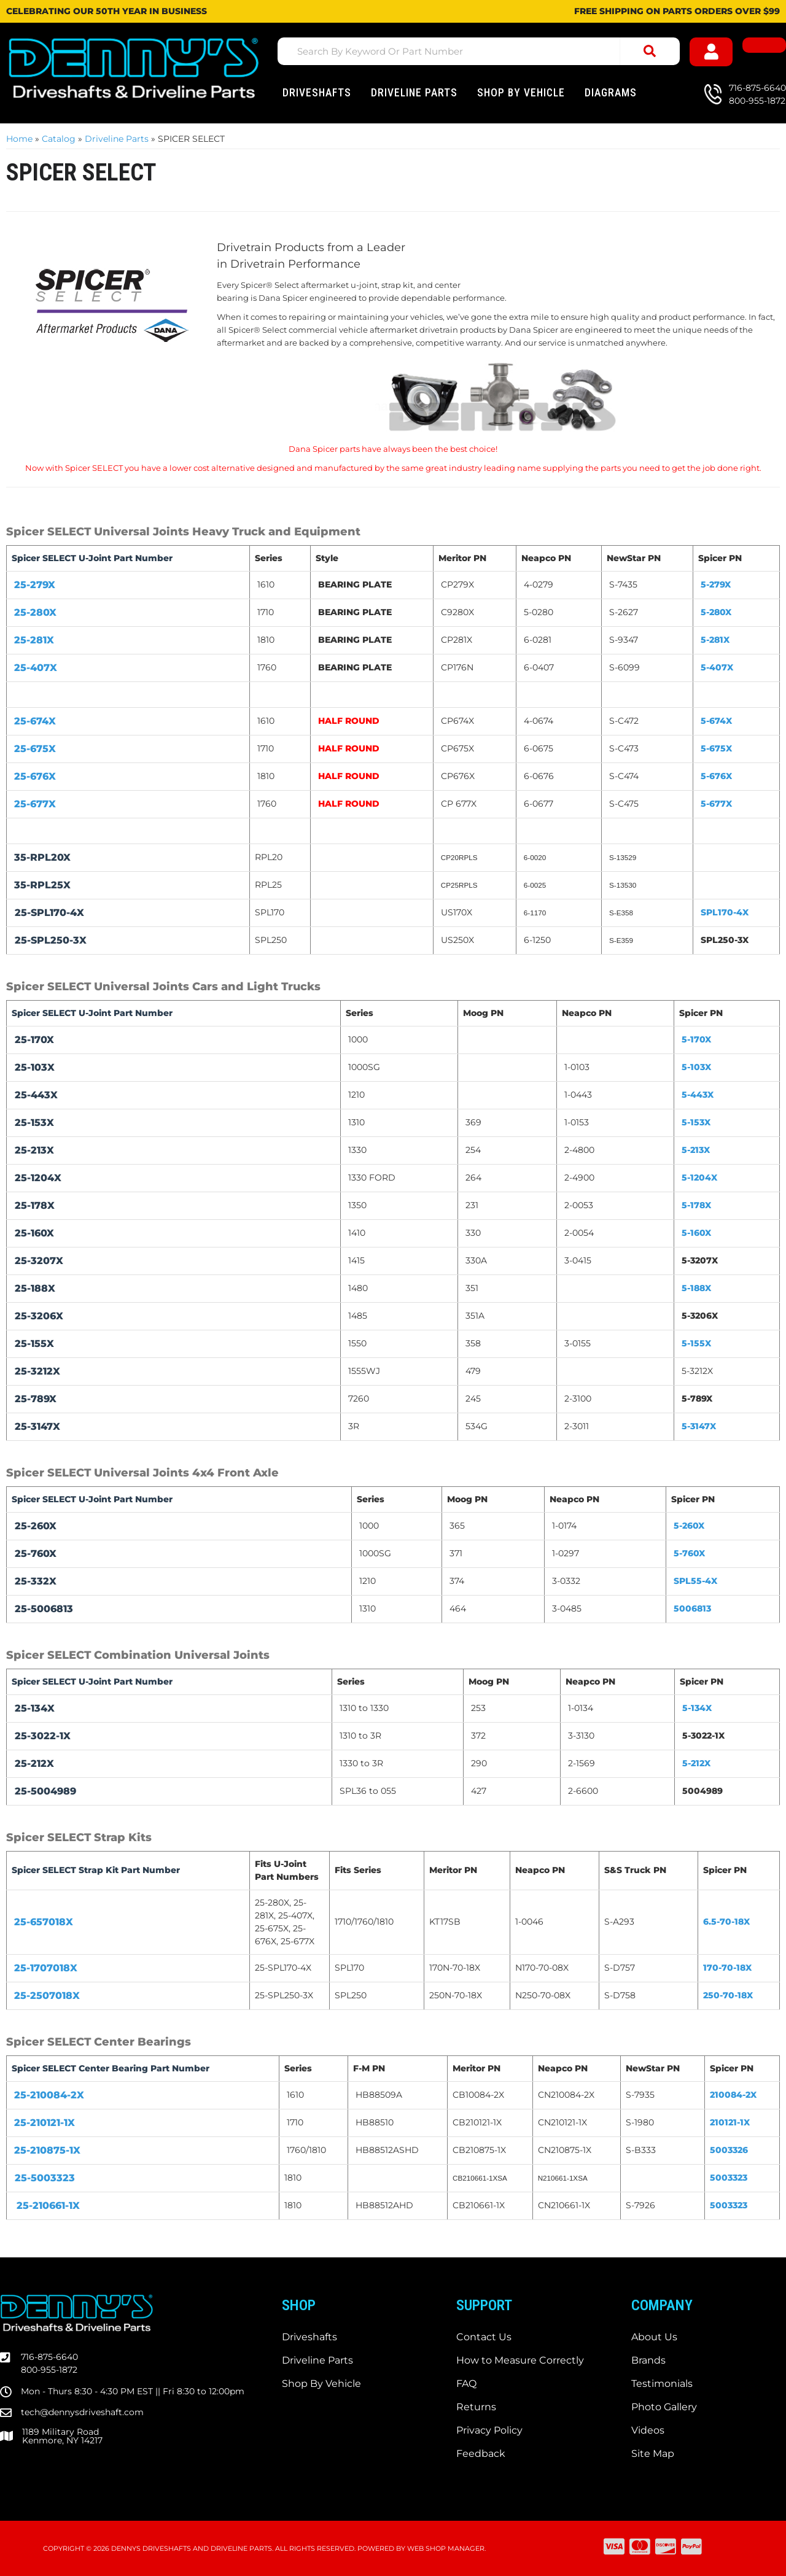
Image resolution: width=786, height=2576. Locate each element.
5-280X (716, 612)
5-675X (716, 748)
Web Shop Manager (445, 2548)
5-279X (716, 584)
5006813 (692, 1608)
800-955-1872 (49, 2369)
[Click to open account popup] (711, 51)
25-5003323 (45, 2178)
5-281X (715, 639)
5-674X (716, 720)
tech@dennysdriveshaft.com (82, 2412)
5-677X (716, 803)
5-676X (716, 776)
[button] (479, 51)
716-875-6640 (49, 2356)
